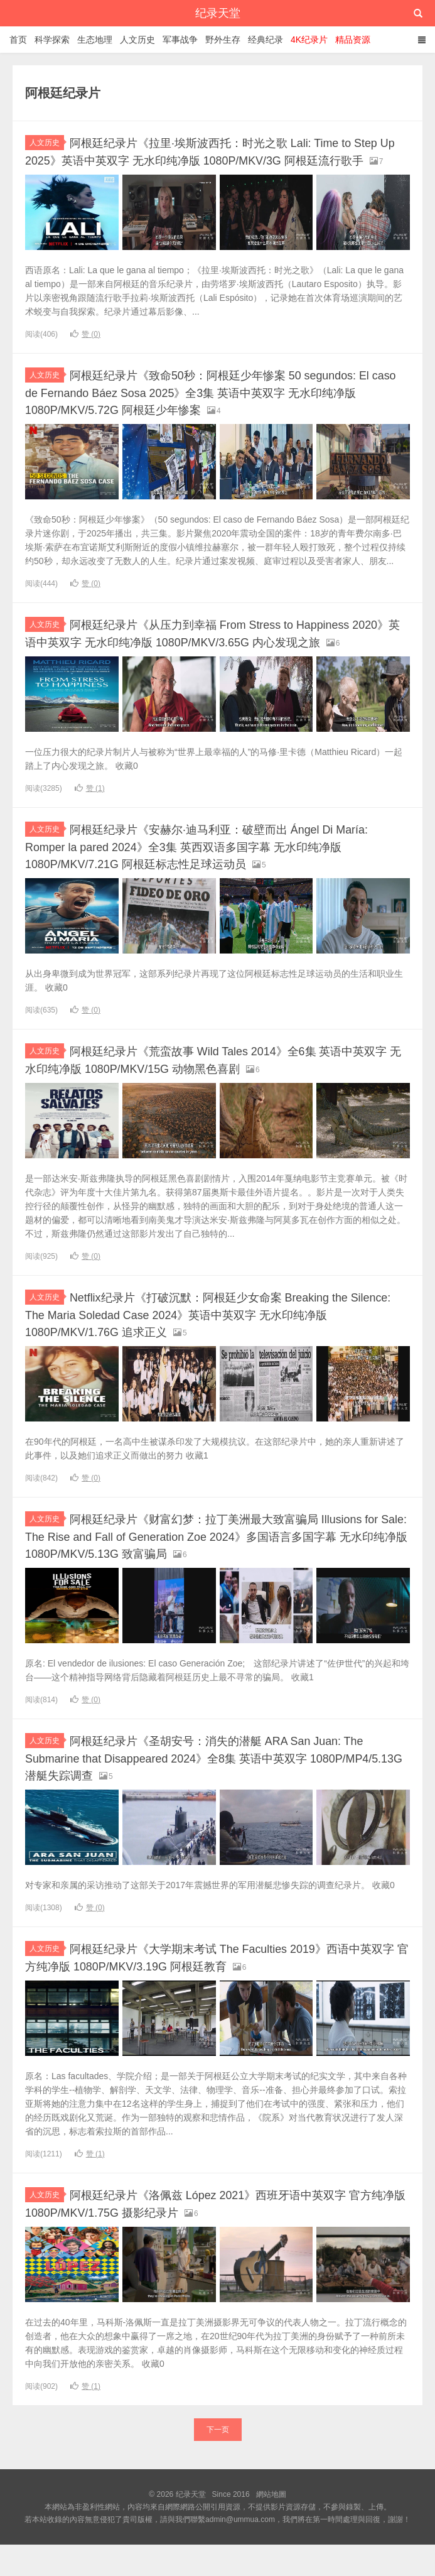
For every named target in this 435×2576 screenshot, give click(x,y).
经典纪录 (265, 40)
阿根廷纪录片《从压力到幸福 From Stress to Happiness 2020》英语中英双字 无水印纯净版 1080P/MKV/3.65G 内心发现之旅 (184, 653)
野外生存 (222, 40)
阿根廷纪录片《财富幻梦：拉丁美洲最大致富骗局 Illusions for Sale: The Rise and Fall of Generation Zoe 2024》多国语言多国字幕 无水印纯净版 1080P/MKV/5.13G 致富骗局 (215, 1559)
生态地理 (94, 40)
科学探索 (52, 40)
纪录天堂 (217, 13)
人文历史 (137, 40)
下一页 (218, 2461)
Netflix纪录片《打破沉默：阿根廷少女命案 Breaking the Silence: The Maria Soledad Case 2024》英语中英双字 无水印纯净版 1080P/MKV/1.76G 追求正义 (213, 1339)
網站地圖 (271, 2525)
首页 (18, 40)
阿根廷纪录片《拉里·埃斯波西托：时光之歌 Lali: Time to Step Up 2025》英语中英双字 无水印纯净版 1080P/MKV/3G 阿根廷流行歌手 (216, 158)
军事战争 (180, 40)
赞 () (85, 349)
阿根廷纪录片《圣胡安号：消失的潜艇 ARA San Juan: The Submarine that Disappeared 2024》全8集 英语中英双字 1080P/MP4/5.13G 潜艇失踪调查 (213, 1791)
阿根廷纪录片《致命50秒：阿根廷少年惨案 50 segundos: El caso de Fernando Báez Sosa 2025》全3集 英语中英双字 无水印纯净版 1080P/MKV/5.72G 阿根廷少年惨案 (215, 406)
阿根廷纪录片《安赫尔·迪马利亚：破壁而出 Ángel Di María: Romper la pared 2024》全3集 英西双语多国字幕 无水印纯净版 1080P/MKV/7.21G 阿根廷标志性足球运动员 (212, 873)
